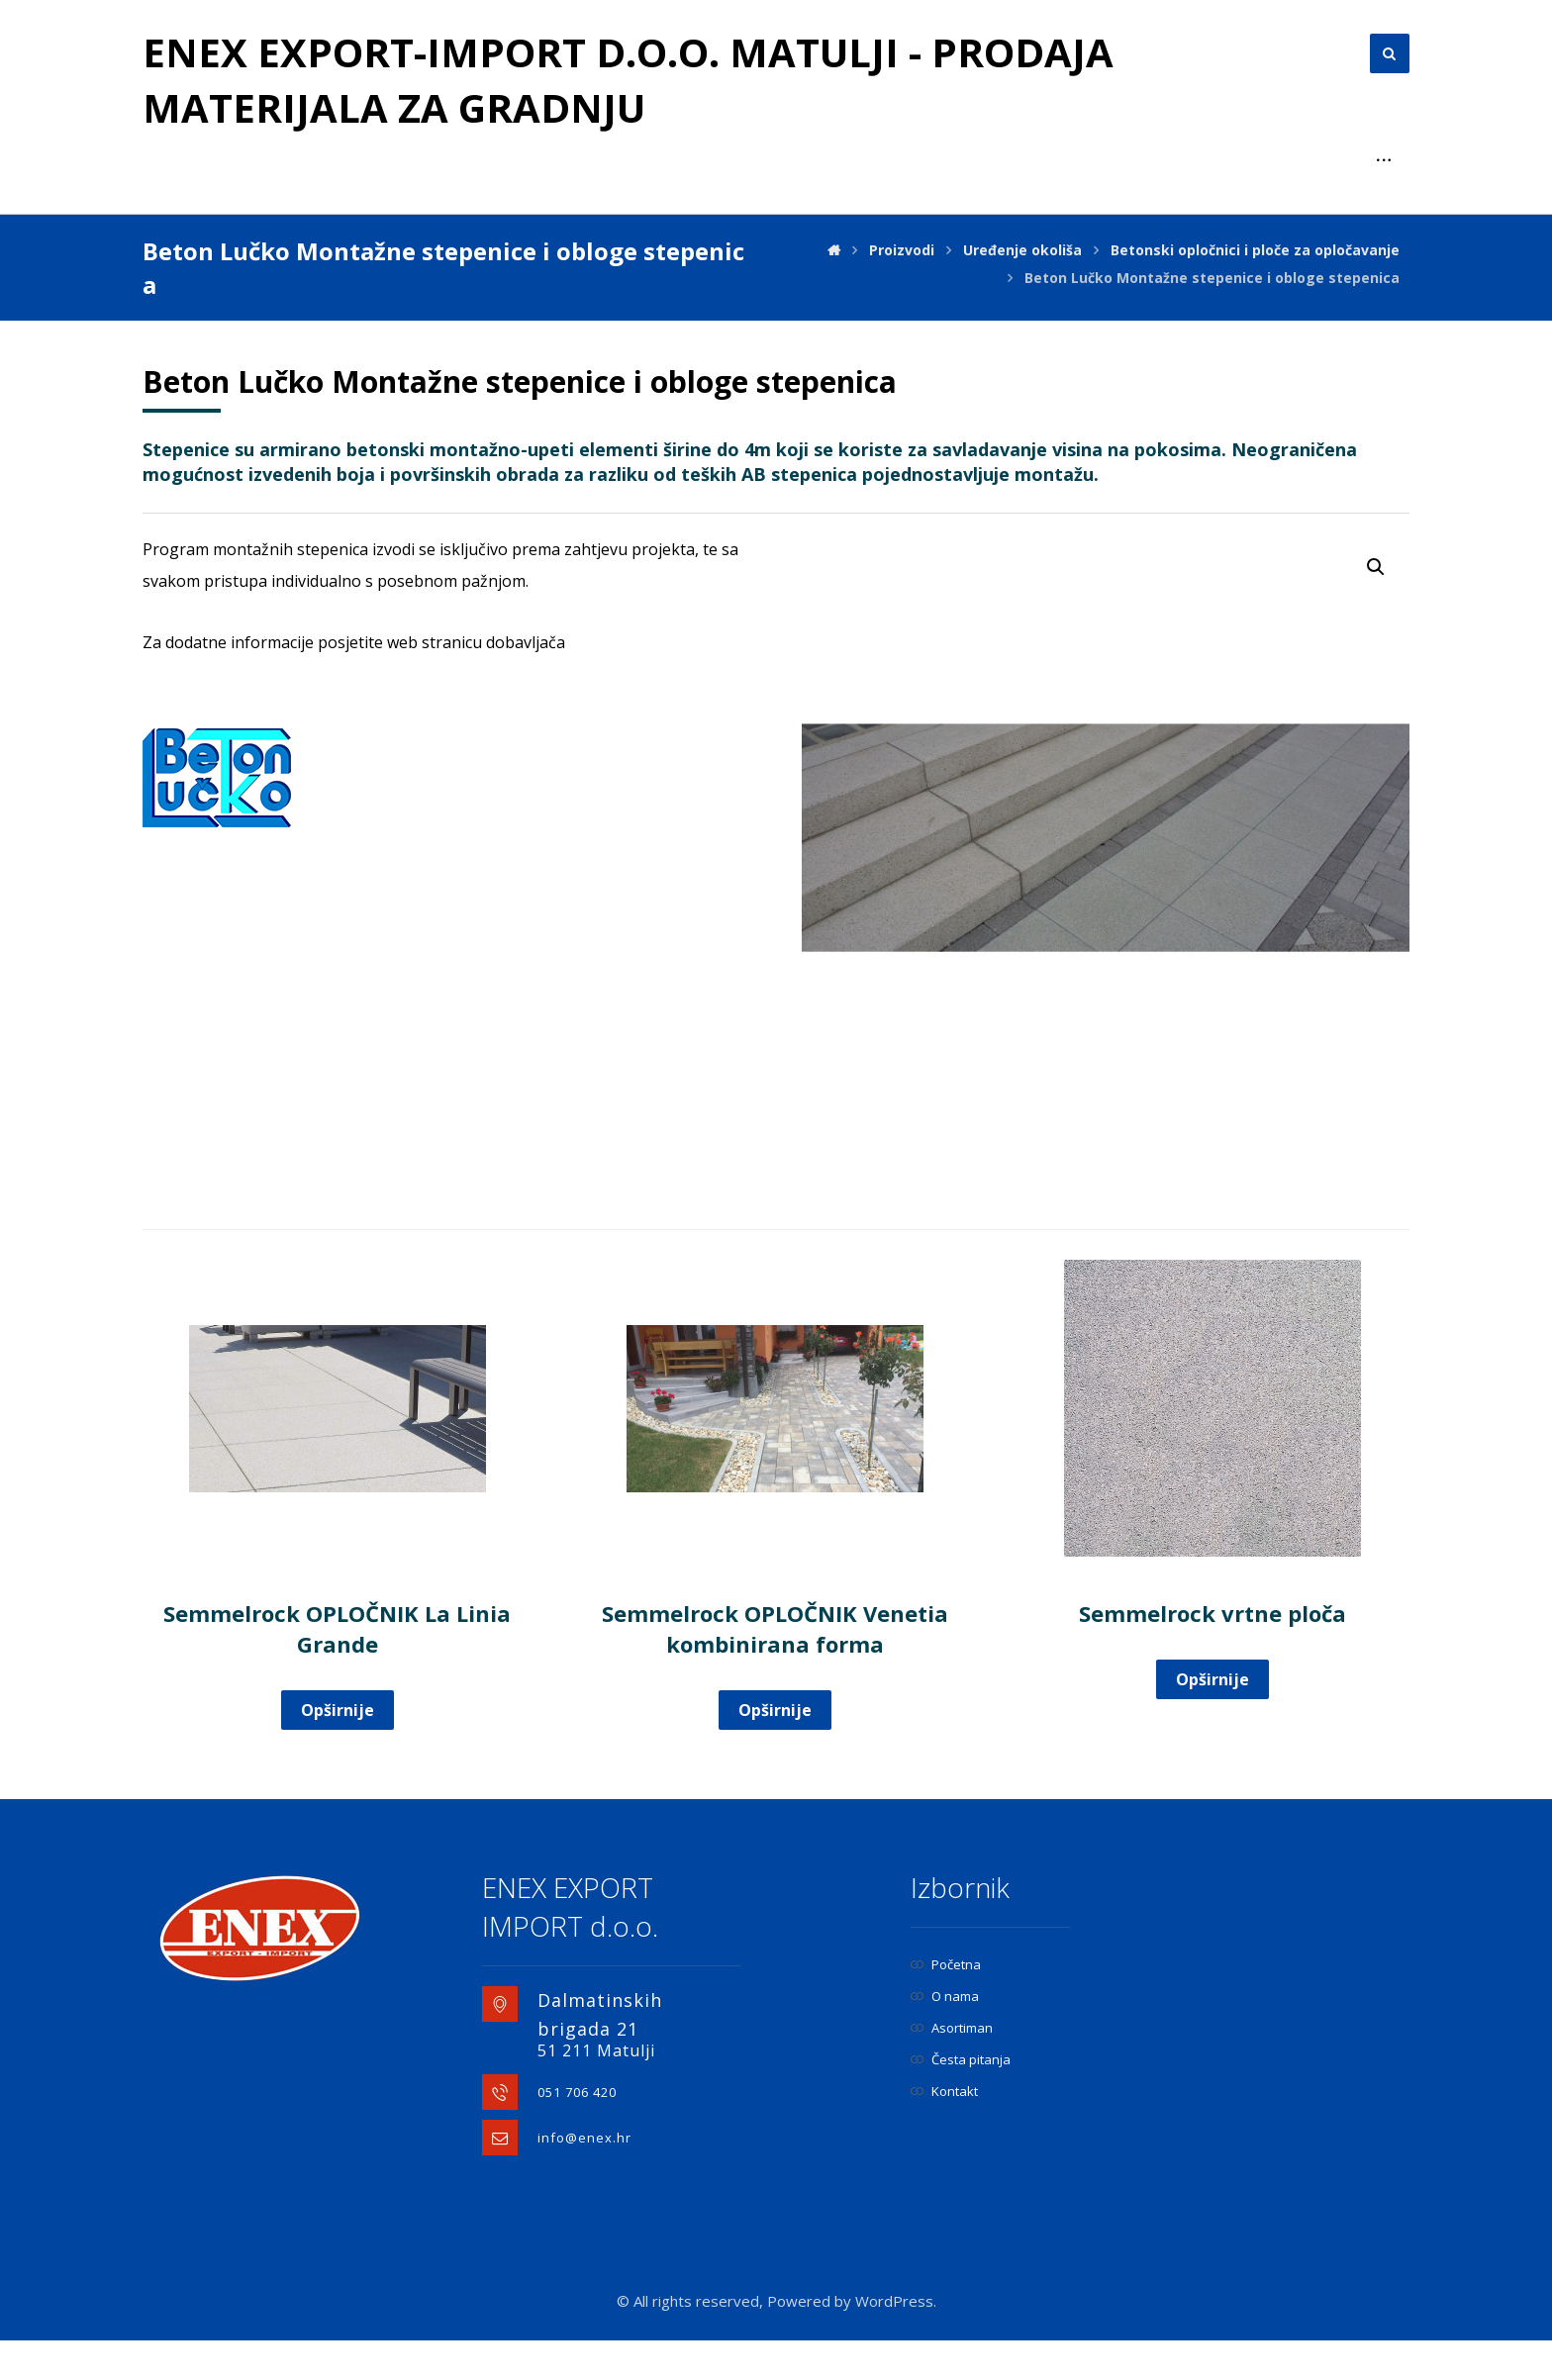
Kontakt (944, 2131)
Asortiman (952, 2067)
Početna (946, 2004)
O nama (945, 2036)
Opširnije (337, 1750)
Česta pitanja (961, 2099)
